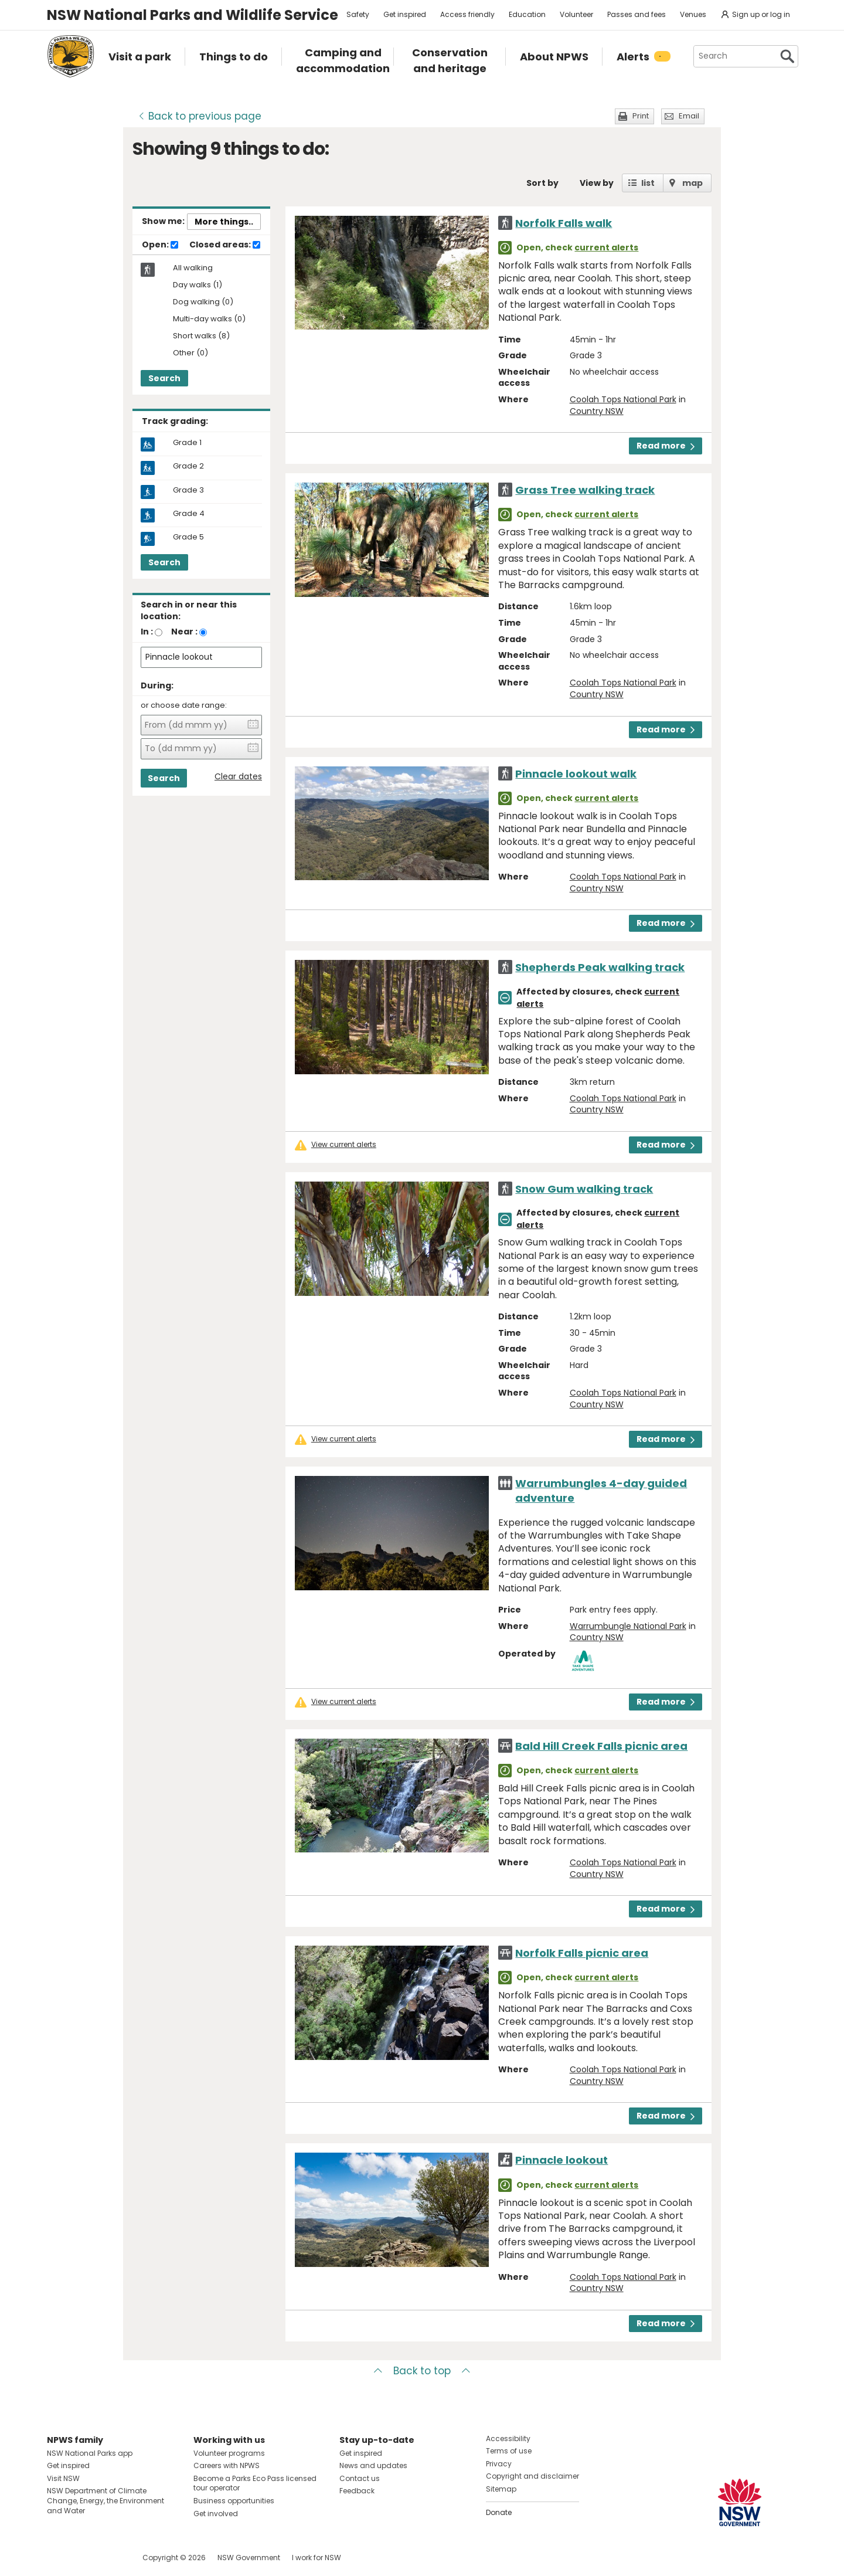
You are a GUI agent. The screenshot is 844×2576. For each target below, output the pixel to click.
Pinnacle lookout (561, 2160)
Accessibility (508, 2438)
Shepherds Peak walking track (600, 967)
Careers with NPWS (226, 2465)
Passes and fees (636, 14)
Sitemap (501, 2489)
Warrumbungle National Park (628, 1626)
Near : (184, 631)
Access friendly (467, 14)
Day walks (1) (197, 285)
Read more (666, 446)
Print (640, 115)
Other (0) (190, 353)
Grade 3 (188, 490)
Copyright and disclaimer (532, 2476)
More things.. (224, 222)
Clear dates (238, 776)
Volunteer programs (229, 2453)
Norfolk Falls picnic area (581, 1953)
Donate (499, 2512)
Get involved (215, 2514)
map (692, 183)
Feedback (357, 2491)
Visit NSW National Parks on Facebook (58, 2557)
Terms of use (509, 2451)
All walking (193, 268)
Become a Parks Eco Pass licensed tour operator (254, 2483)
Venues (693, 14)
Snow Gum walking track (584, 1189)
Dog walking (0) (203, 302)
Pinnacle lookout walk (576, 773)
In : (147, 631)
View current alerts (343, 1144)
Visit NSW (63, 2478)
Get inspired (404, 14)
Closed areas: (224, 245)
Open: (160, 245)
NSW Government (248, 2558)
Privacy (499, 2464)
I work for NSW (316, 2558)
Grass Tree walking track (585, 490)
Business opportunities (233, 2501)
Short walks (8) (201, 336)
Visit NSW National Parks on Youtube (108, 2557)
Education (527, 14)
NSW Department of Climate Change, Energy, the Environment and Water (105, 2501)
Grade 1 (187, 442)
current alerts (606, 247)
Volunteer (576, 14)
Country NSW (597, 411)
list (648, 183)
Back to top (422, 2371)
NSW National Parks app (89, 2453)
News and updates (373, 2465)
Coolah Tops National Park (623, 399)
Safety (357, 14)
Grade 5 (188, 537)
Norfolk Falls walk (563, 223)
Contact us (359, 2478)
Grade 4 (189, 513)
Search (164, 378)
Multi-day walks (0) (209, 319)
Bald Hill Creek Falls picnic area (601, 1746)
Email (689, 115)
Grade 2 (188, 466)
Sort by (542, 183)
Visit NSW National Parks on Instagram (83, 2557)
